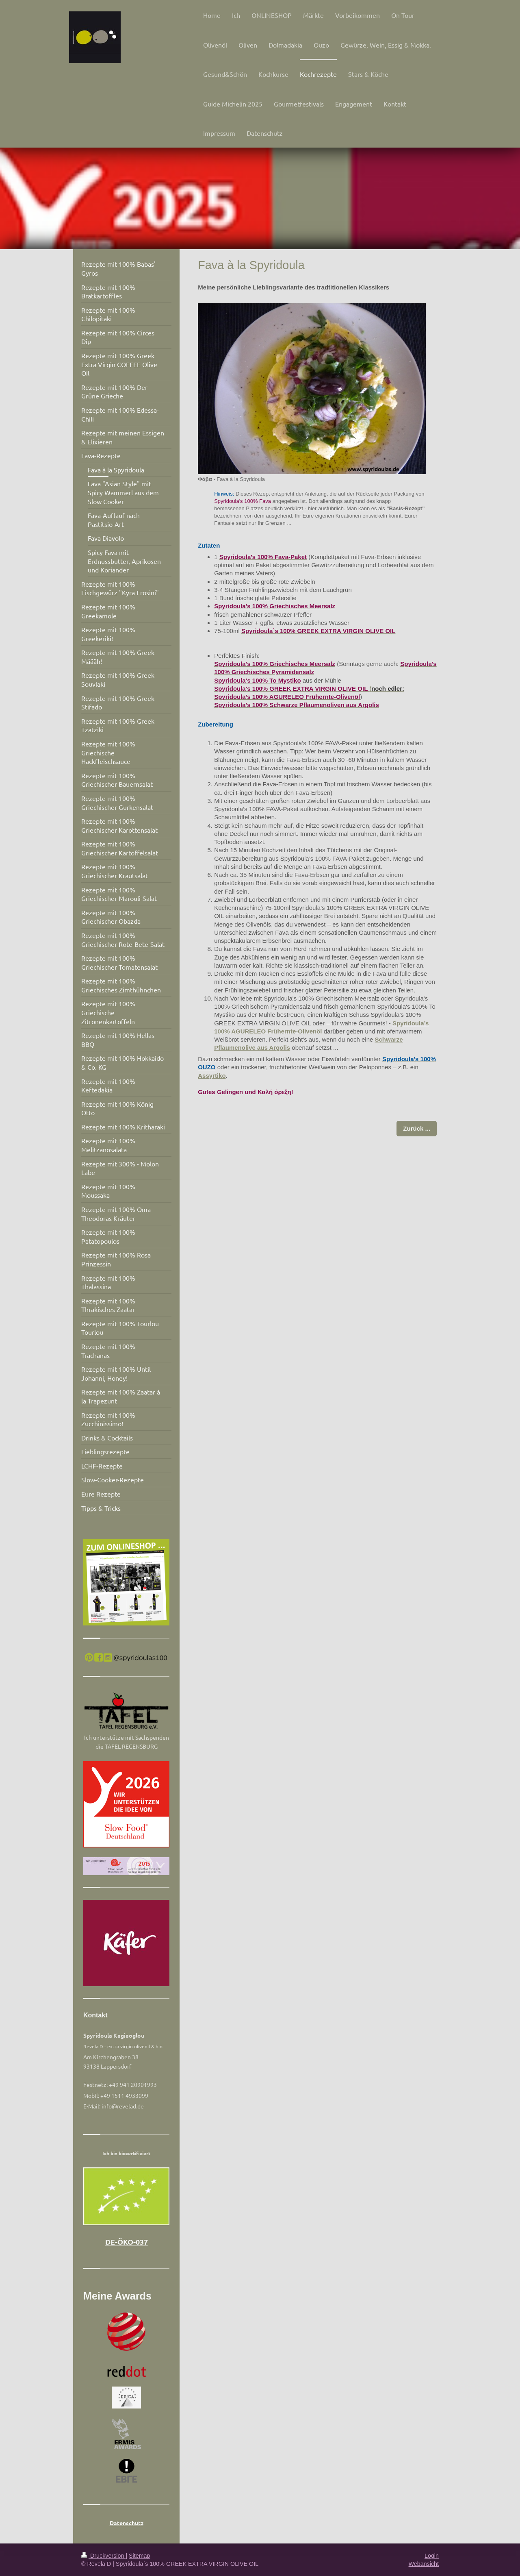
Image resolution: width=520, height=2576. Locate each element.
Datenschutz (126, 2522)
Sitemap (139, 2555)
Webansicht (424, 2564)
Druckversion (103, 2555)
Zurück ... (416, 1128)
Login (432, 2555)
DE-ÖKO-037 (126, 2241)
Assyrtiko (211, 1075)
